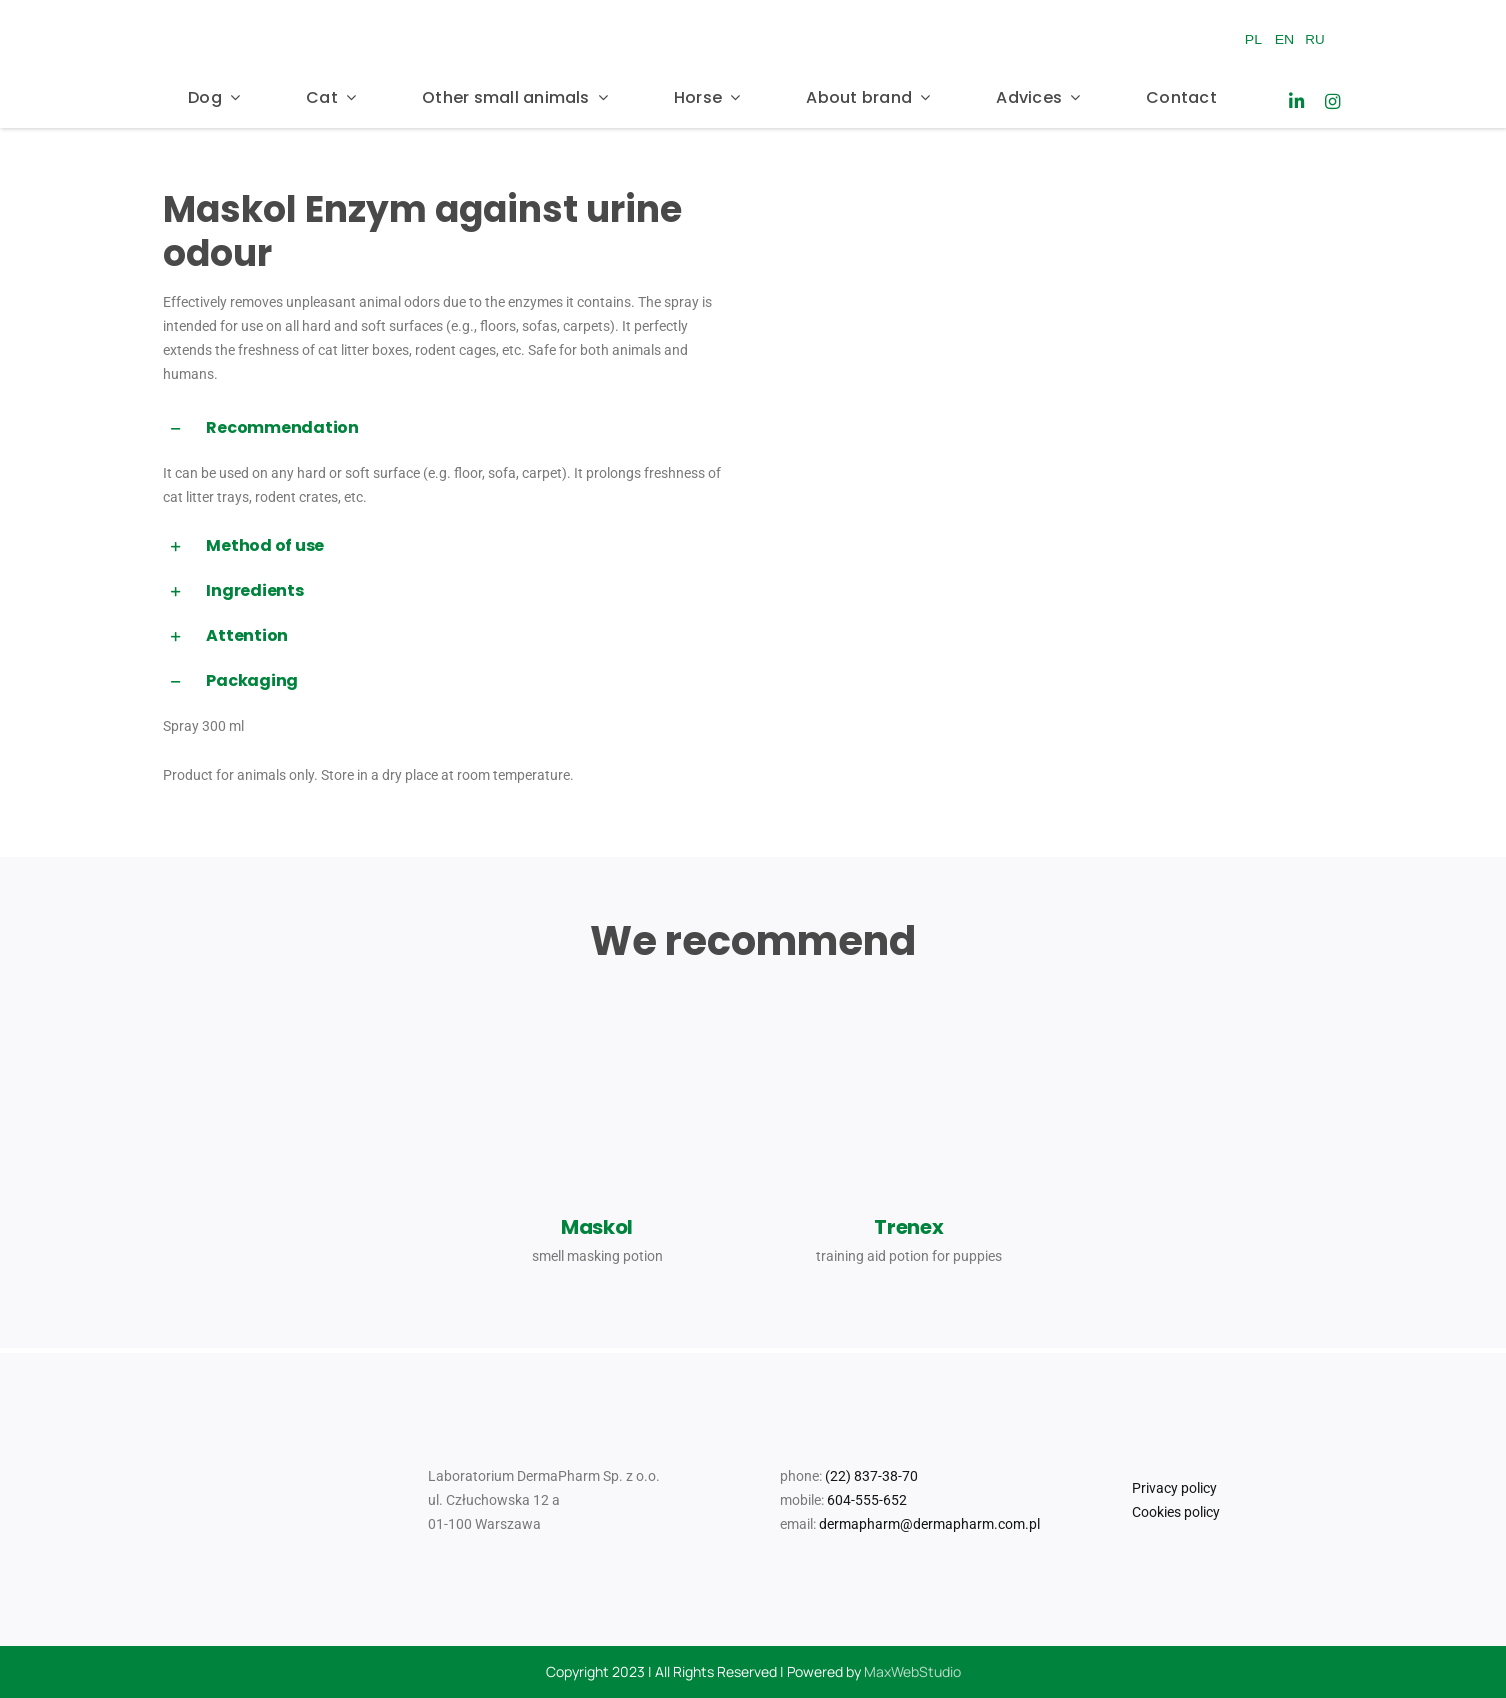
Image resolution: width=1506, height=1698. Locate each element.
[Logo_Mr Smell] (691, 12)
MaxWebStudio (912, 1671)
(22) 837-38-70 (871, 1476)
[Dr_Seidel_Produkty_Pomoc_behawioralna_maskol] (597, 1002)
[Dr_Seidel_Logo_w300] (267, 18)
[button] (451, 428)
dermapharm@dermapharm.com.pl (929, 1524)
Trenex (908, 1227)
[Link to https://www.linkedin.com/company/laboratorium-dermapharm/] (1296, 101)
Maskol (597, 1227)
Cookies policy (1176, 1512)
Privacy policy (1174, 1488)
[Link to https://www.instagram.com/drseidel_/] (1332, 101)
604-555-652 (867, 1500)
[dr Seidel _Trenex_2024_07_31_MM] (909, 1002)
